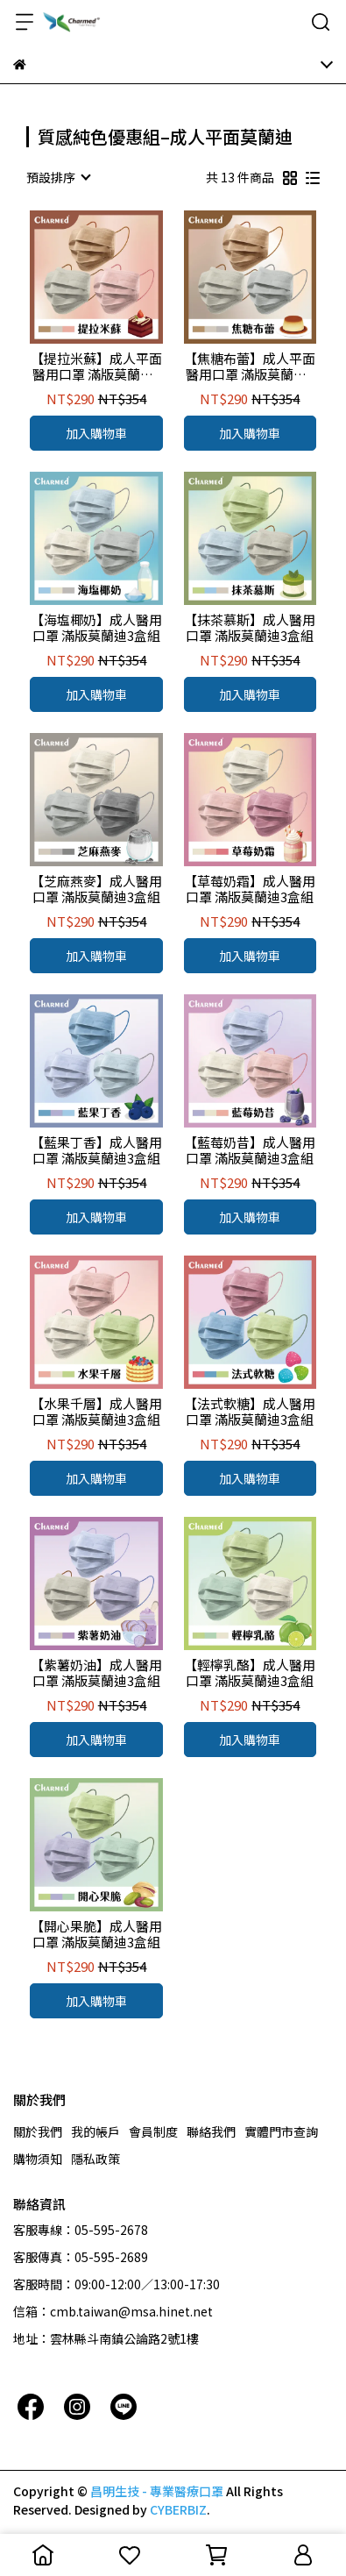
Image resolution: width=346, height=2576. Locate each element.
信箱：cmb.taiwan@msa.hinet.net (113, 2311)
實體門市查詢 (281, 2131)
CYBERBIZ (178, 2509)
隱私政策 (95, 2158)
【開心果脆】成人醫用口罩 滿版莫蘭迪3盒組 (96, 1934)
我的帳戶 (95, 2131)
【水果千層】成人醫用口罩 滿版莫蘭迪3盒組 (96, 1411)
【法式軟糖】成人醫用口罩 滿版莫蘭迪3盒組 (249, 1411)
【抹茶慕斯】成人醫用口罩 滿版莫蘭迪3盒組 (249, 628)
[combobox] (57, 177)
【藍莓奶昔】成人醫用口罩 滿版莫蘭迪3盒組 (249, 1150)
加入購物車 (96, 433)
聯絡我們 (211, 2131)
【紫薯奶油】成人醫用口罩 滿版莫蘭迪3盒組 (96, 1673)
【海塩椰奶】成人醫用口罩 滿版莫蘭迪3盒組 (96, 628)
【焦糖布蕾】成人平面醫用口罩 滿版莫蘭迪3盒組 (249, 366)
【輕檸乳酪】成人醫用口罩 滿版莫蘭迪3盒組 (249, 1673)
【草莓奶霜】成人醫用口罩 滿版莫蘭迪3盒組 (249, 889)
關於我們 (37, 2131)
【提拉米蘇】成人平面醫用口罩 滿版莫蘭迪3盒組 (96, 366)
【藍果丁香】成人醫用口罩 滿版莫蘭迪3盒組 (96, 1150)
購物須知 (37, 2158)
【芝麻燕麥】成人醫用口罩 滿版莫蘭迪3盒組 (96, 889)
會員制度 (153, 2131)
